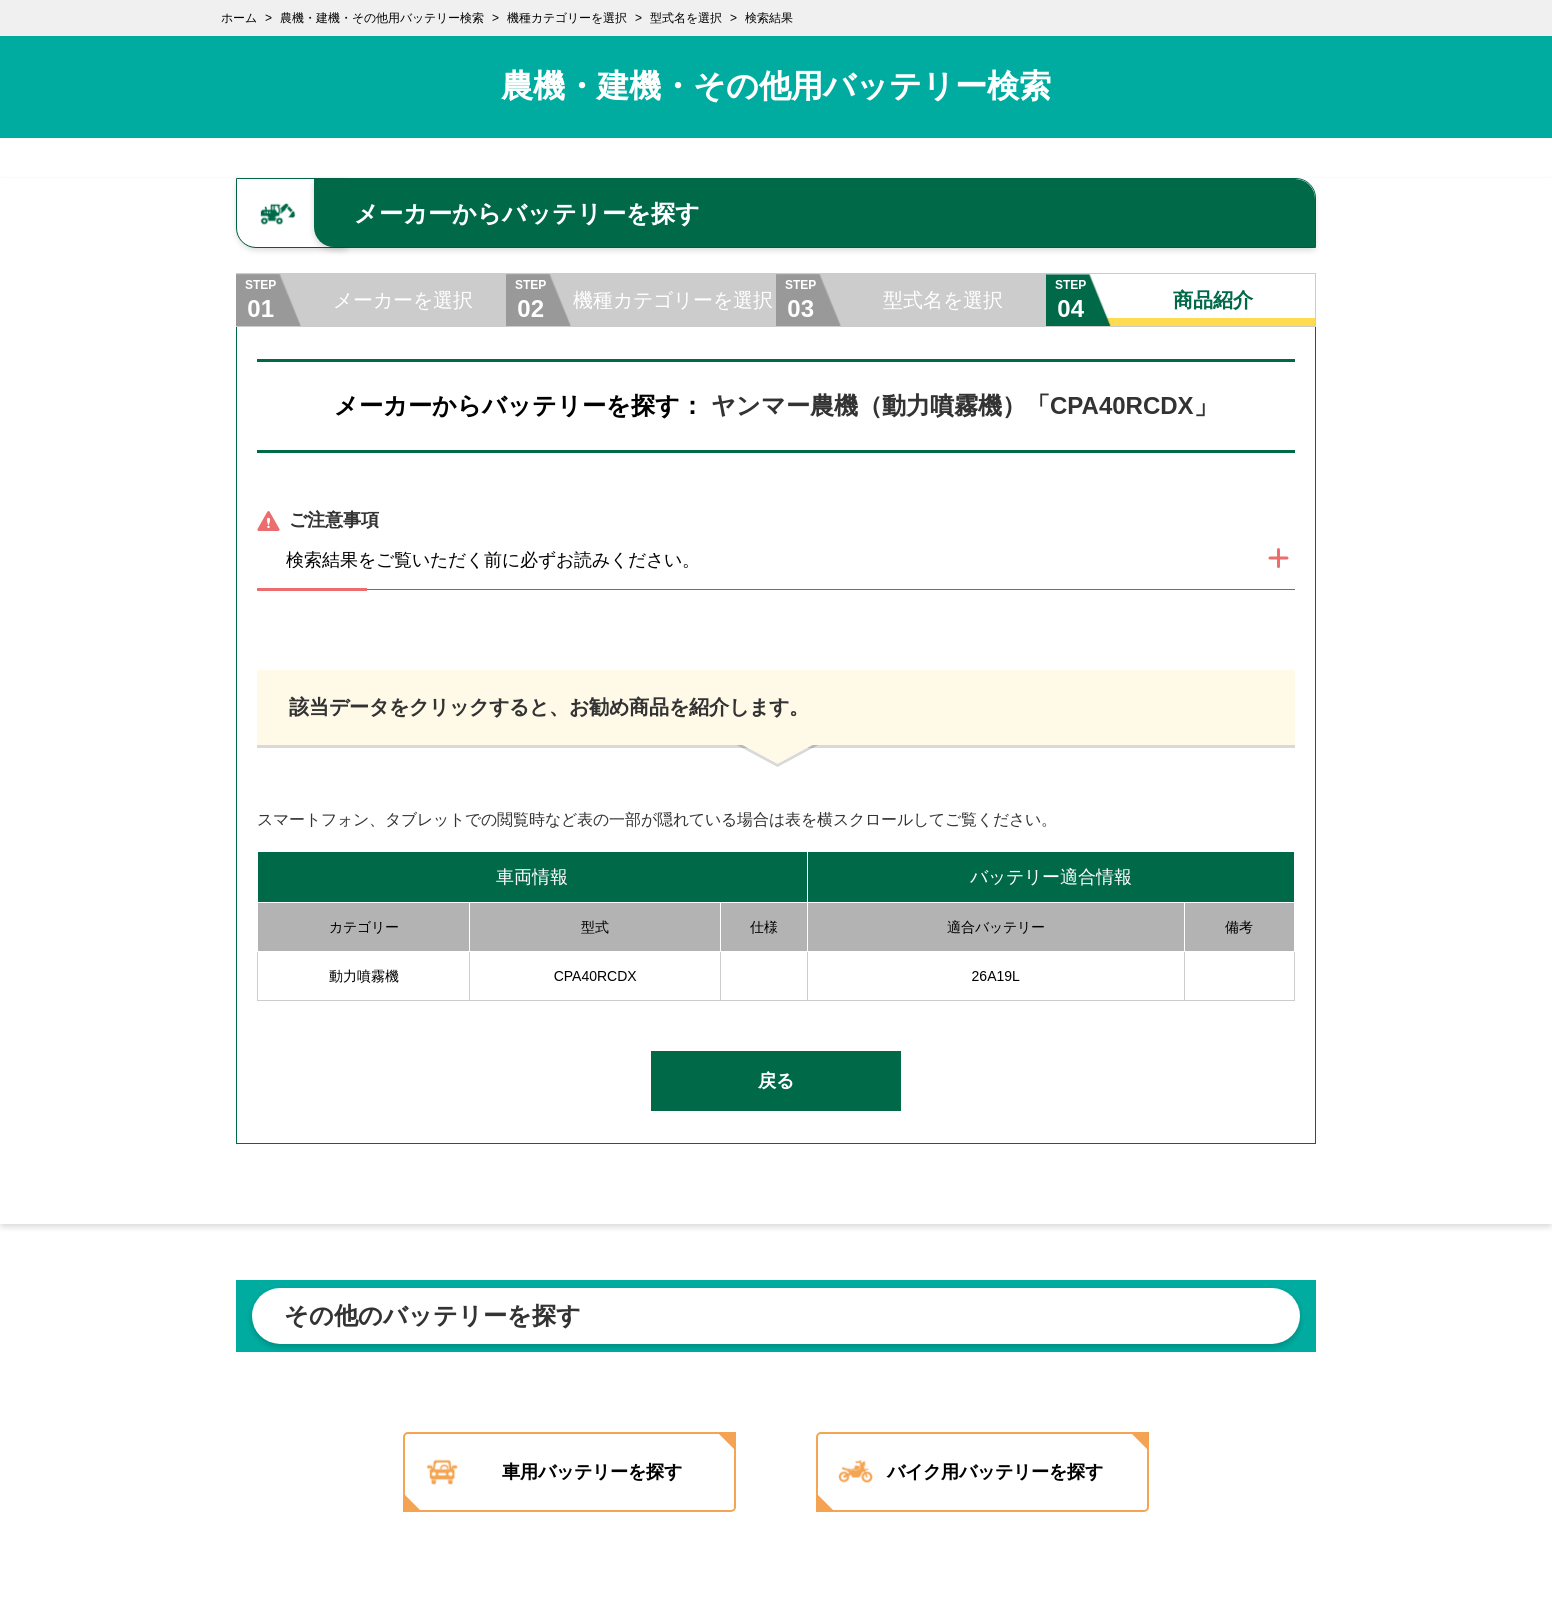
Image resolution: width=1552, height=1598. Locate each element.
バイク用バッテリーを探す (1009, 1472)
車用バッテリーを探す (584, 1472)
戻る (776, 1081)
